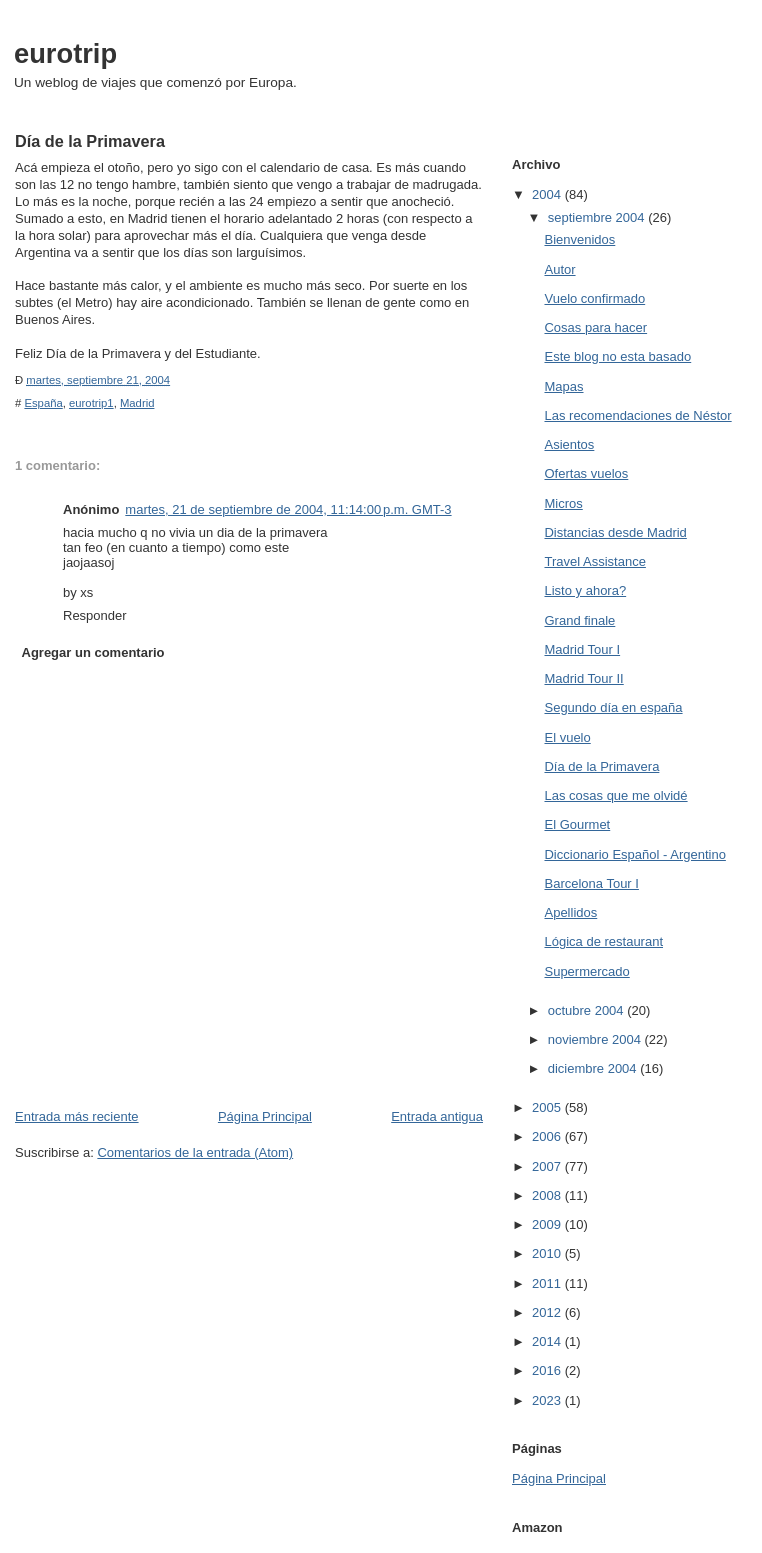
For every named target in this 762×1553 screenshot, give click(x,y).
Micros (563, 503)
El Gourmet (577, 824)
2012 (548, 1312)
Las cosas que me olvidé (615, 795)
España (43, 403)
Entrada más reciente (77, 1116)
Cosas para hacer (595, 327)
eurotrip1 (91, 403)
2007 (548, 1166)
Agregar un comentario (93, 652)
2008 (548, 1195)
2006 (548, 1136)
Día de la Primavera (601, 766)
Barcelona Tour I (591, 883)
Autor (559, 269)
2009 (548, 1224)
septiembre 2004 (598, 217)
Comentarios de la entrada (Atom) (195, 1152)
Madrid (137, 403)
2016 (548, 1370)
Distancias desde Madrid (615, 532)
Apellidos (570, 912)
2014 (548, 1341)
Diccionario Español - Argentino (634, 854)
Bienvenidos (579, 239)
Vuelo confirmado (594, 298)
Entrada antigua (437, 1116)
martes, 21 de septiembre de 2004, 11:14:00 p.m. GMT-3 (288, 509)
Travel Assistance (594, 561)
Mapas (563, 386)
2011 (548, 1283)
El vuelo (567, 737)
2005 (548, 1107)
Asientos (569, 444)
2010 (548, 1253)
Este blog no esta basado (617, 356)
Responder (95, 615)
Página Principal (265, 1116)
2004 (548, 194)
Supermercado (586, 971)
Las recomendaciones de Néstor (637, 415)
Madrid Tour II (583, 678)
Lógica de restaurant (603, 941)
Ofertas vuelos (586, 473)
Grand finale (579, 620)
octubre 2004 (588, 1010)
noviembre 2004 (596, 1039)
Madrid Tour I (582, 649)
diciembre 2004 (594, 1068)
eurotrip (65, 53)
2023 (548, 1400)
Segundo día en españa (613, 707)
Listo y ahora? (585, 590)
